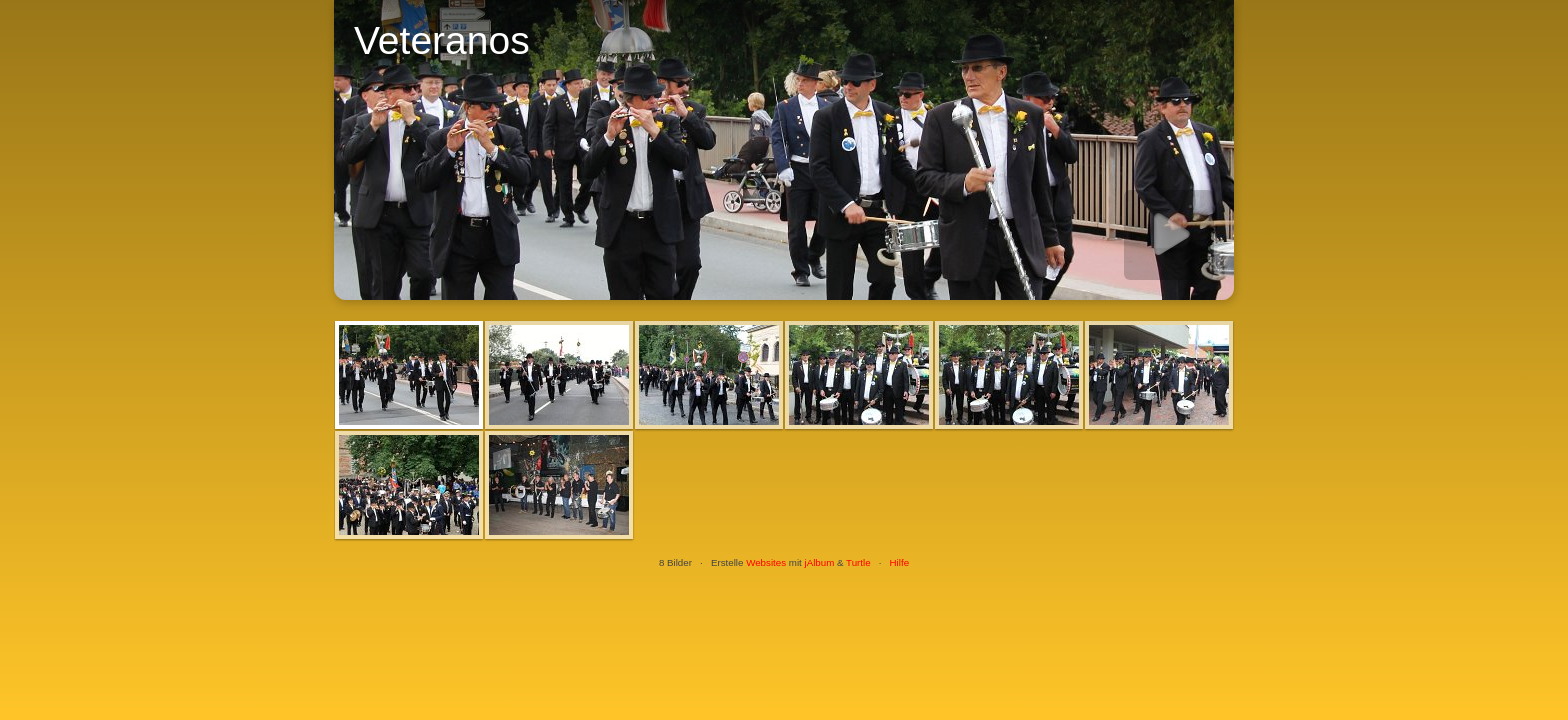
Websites (766, 562)
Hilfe (900, 562)
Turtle (858, 562)
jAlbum (819, 562)
